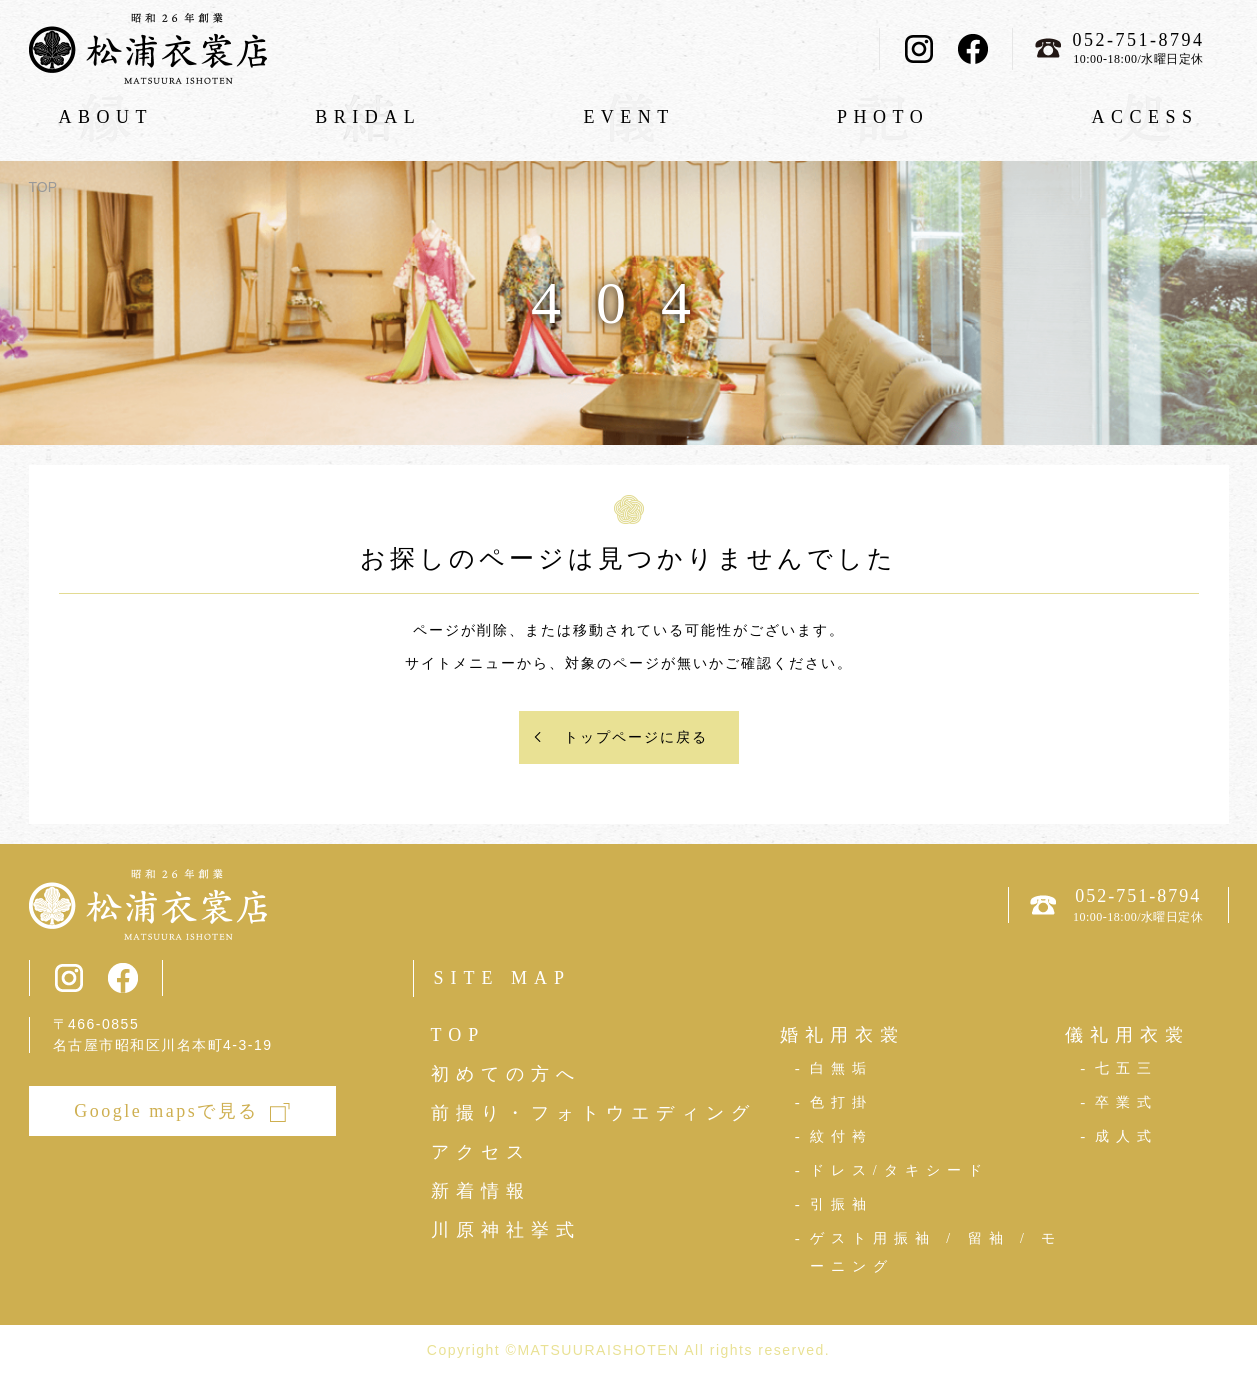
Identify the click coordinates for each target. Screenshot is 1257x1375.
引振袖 (841, 1204)
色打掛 (841, 1102)
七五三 (1126, 1068)
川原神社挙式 (506, 1230)
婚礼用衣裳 (842, 1035)
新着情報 (481, 1191)
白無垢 (841, 1068)
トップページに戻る (636, 737)
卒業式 (1126, 1102)
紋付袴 (841, 1136)
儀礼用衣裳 (1127, 1035)
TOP (43, 187)
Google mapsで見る (166, 1111)
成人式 (1126, 1136)
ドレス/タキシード (899, 1170)
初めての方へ (506, 1074)
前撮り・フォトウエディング (593, 1113)
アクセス (481, 1152)
